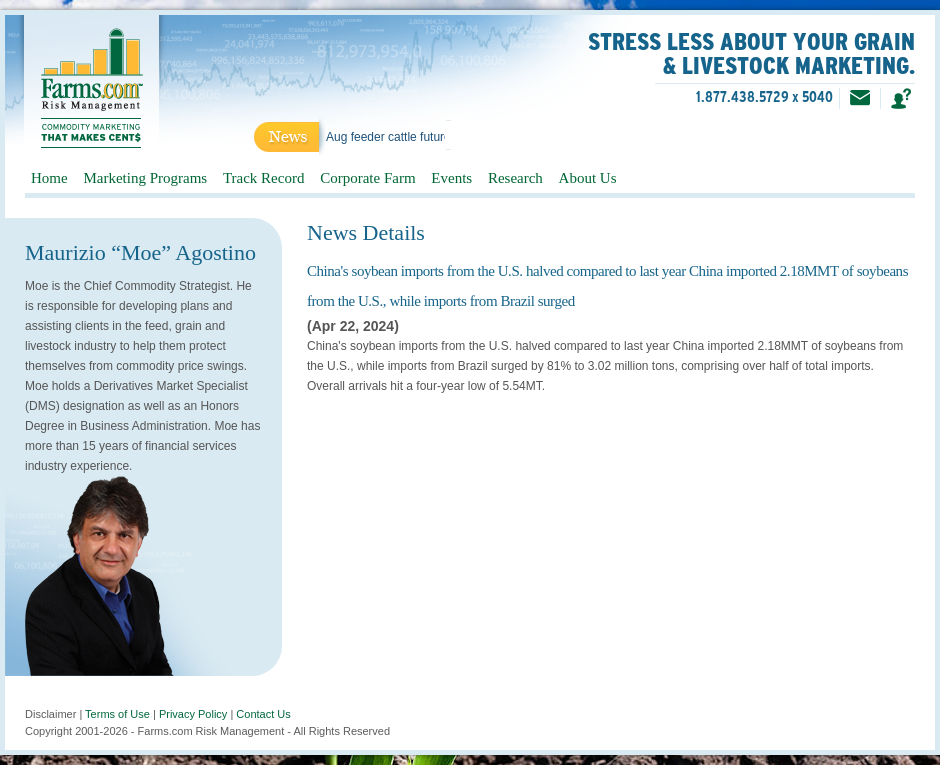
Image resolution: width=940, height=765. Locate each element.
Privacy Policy (193, 714)
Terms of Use (117, 714)
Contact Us (263, 714)
